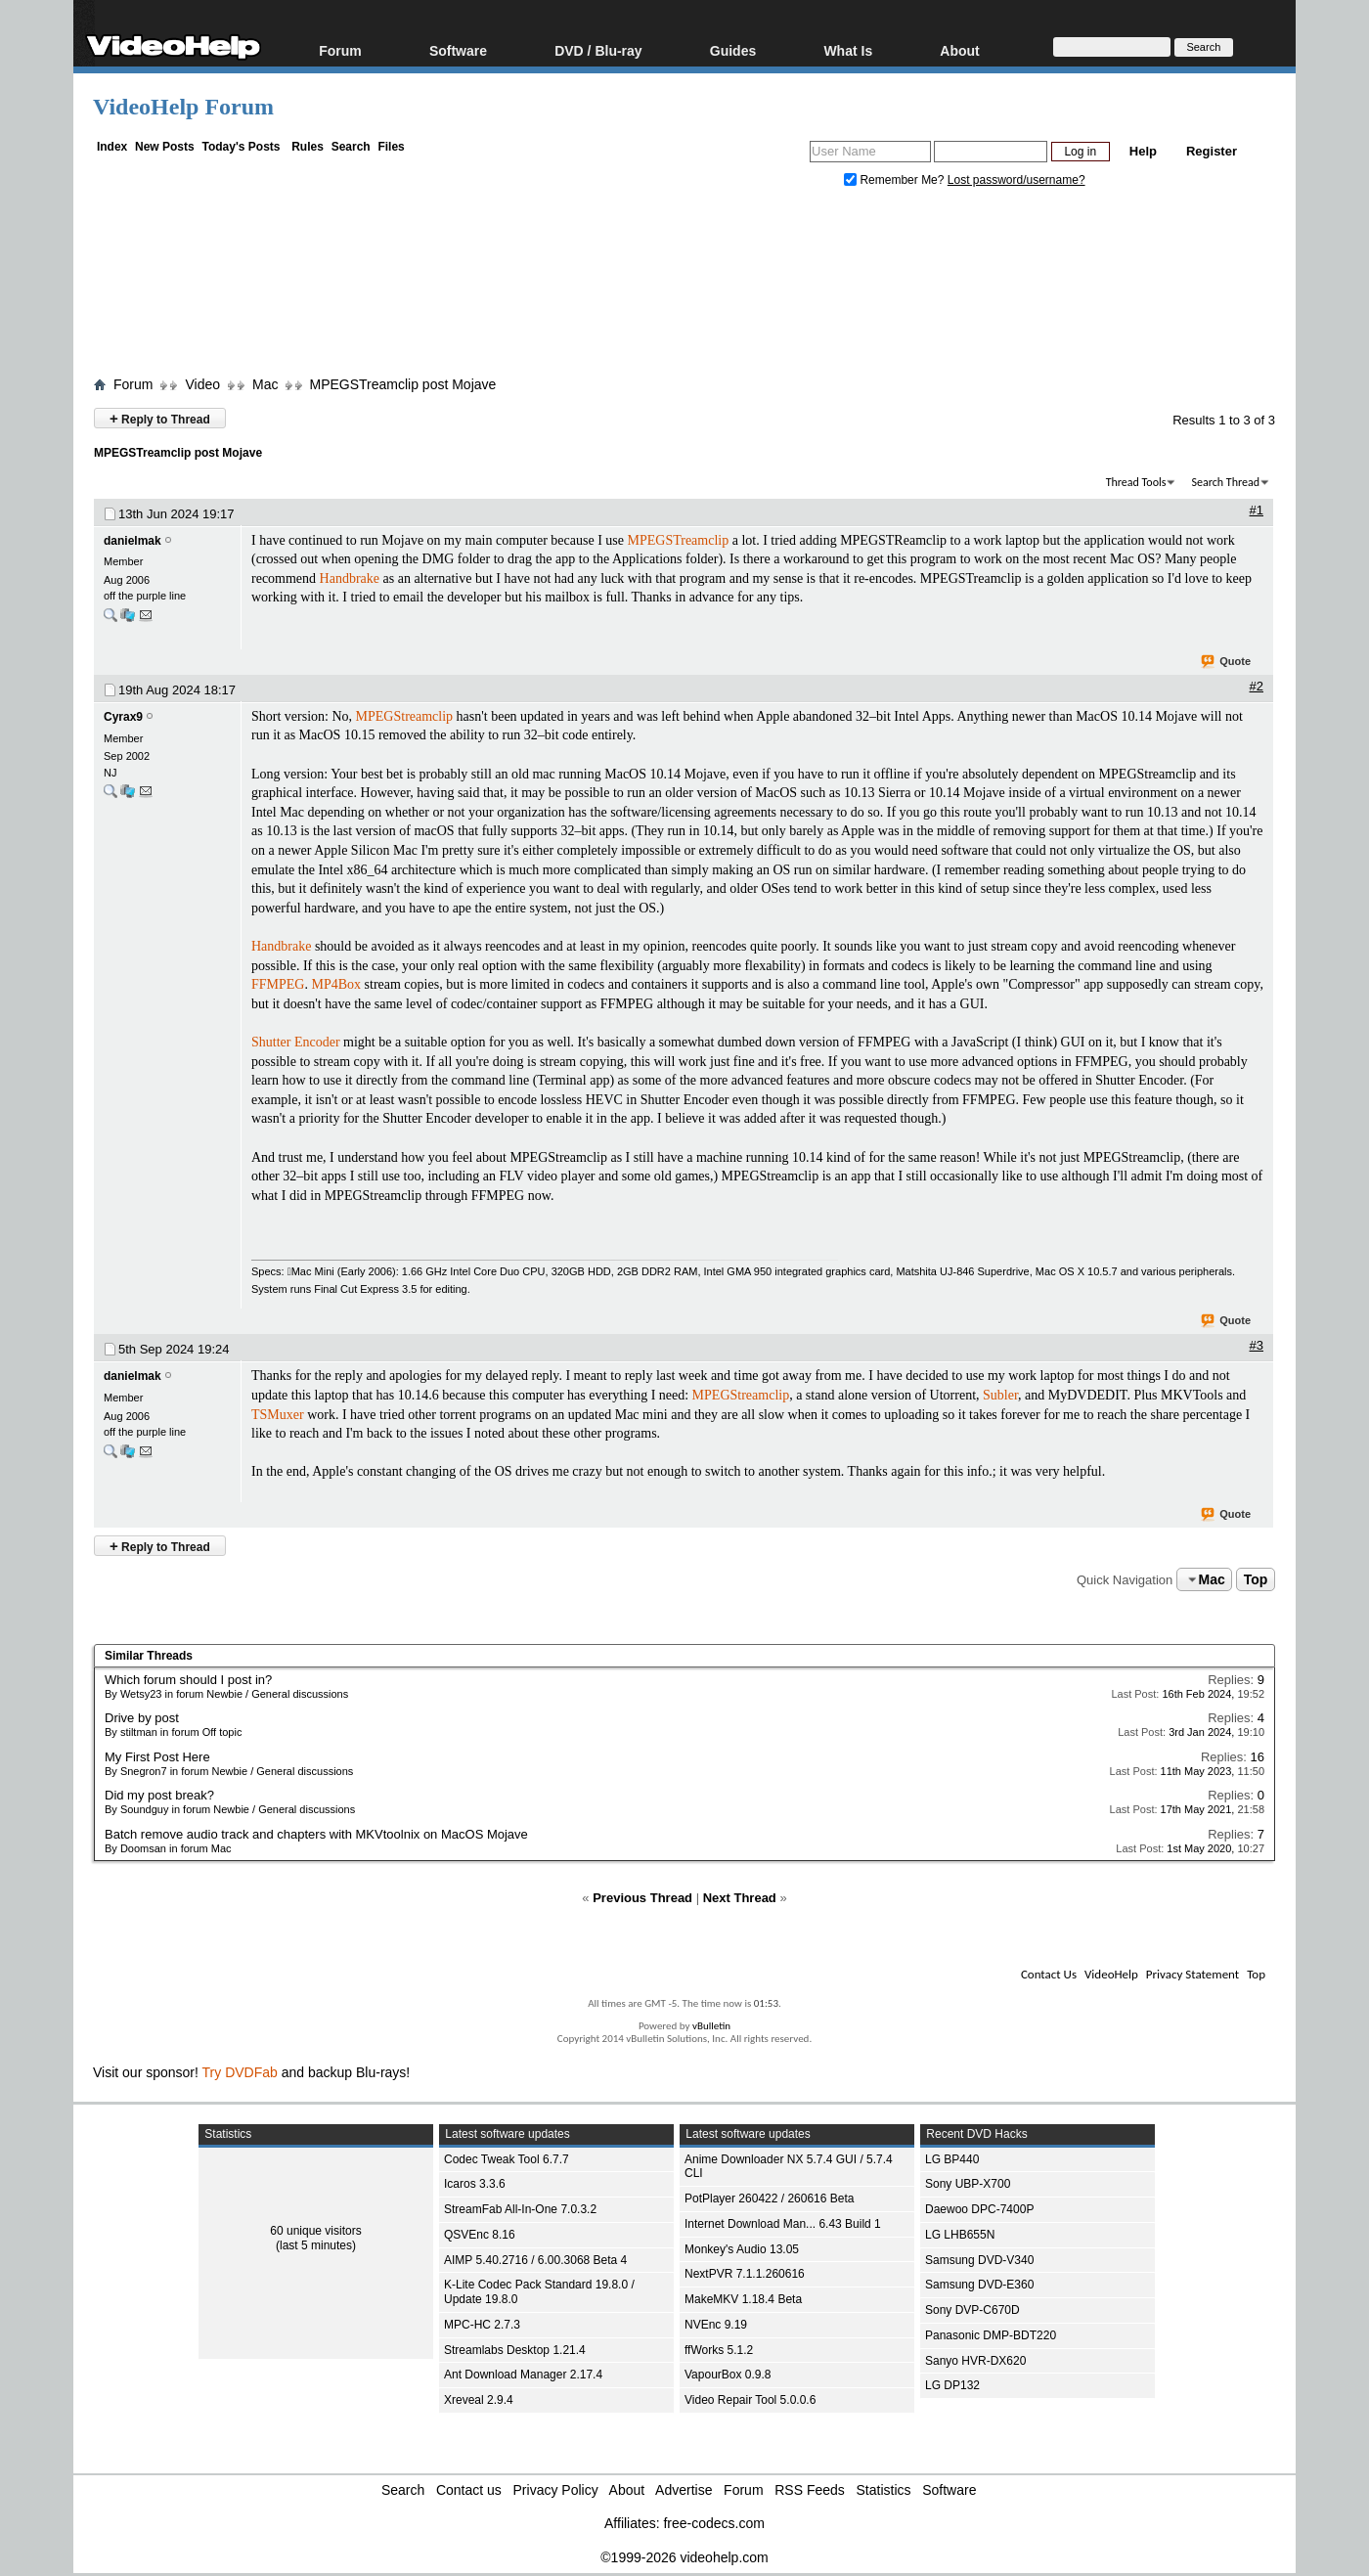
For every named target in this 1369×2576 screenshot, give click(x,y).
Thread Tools (1136, 482)
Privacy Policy (555, 2490)
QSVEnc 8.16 (479, 2235)
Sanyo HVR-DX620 (975, 2361)
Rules (307, 147)
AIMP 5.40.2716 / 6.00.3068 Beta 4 (535, 2260)
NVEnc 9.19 (715, 2325)
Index (112, 147)
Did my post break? (159, 1795)
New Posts (165, 147)
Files (390, 147)
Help (1143, 151)
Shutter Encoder (295, 1042)
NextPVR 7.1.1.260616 (744, 2274)
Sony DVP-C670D (972, 2310)
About (959, 50)
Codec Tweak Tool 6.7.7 (506, 2159)
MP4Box (336, 984)
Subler (1000, 1395)
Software (458, 50)
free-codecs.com (713, 2523)
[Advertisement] (684, 286)
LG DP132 (952, 2385)
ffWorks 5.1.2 (718, 2350)
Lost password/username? (1016, 180)
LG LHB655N (959, 2235)
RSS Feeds (809, 2490)
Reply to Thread (160, 418)
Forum (340, 50)
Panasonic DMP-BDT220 (990, 2335)
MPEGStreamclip (405, 716)
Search (351, 147)
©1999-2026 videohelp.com (684, 2557)
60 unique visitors (315, 2231)
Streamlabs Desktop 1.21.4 (515, 2350)
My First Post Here (157, 1757)
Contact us (469, 2490)
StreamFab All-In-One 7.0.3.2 (520, 2209)
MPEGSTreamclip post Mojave (402, 384)
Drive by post (142, 1717)
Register (1211, 151)
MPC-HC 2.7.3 (482, 2325)
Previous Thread (642, 1897)
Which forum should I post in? (188, 1679)
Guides (733, 50)
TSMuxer (277, 1414)
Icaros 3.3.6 (475, 2184)
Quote (1227, 662)
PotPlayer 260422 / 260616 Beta (769, 2198)
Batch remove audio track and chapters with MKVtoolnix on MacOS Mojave (316, 1834)
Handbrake (349, 578)
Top (1256, 1579)
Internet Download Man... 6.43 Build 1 (782, 2224)
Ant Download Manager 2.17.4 (523, 2374)
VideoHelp (1111, 1974)
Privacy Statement (1192, 1974)
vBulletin (711, 2026)
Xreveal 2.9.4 (478, 2400)
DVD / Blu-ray (597, 50)
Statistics (884, 2490)
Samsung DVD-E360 (979, 2284)
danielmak (132, 541)
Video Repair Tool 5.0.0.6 (750, 2400)
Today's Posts (240, 147)
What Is (847, 50)
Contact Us (1049, 1974)
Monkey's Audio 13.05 (741, 2249)
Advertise (683, 2490)
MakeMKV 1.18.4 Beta (743, 2299)
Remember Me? (896, 180)
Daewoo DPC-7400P (979, 2209)
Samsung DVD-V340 (979, 2260)
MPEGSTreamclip (678, 540)
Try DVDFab (240, 2072)
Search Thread (1225, 482)
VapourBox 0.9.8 (728, 2374)
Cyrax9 (123, 717)
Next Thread (739, 1897)
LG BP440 (952, 2159)
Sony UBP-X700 (967, 2184)
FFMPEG (277, 984)
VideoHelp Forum (183, 106)
